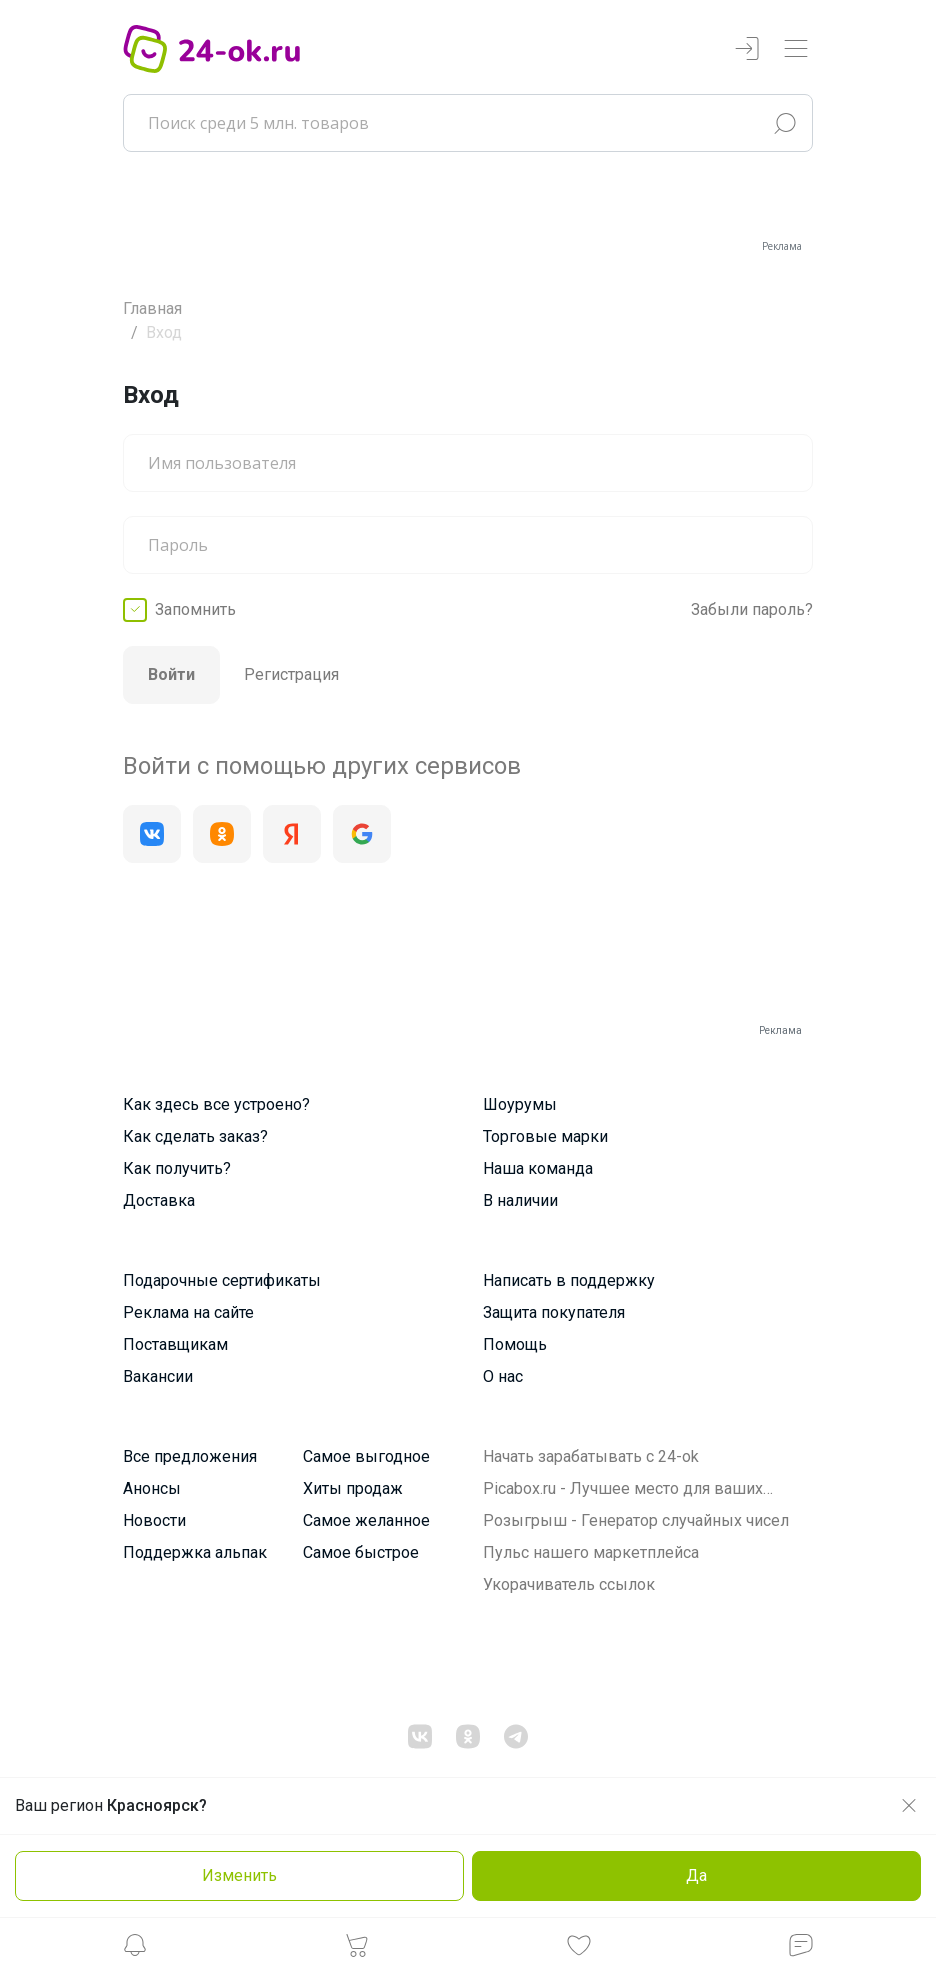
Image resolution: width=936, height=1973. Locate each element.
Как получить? (177, 1168)
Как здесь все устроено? (216, 1104)
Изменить (239, 1875)
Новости (154, 1520)
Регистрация (291, 674)
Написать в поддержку (569, 1280)
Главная (152, 308)
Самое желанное (366, 1520)
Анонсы (152, 1488)
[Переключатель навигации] (796, 49)
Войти (171, 674)
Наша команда (538, 1168)
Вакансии (158, 1376)
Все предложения (190, 1456)
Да (696, 1875)
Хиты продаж (353, 1488)
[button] (135, 1950)
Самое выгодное (366, 1456)
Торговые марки (545, 1136)
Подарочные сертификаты (222, 1280)
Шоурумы (520, 1104)
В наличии (520, 1200)
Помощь (515, 1344)
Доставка (159, 1200)
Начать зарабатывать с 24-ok (591, 1456)
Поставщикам (175, 1344)
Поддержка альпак (195, 1552)
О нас (503, 1376)
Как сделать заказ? (195, 1136)
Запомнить (195, 609)
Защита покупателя (554, 1312)
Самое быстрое (361, 1552)
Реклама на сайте (188, 1312)
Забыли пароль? (752, 609)
